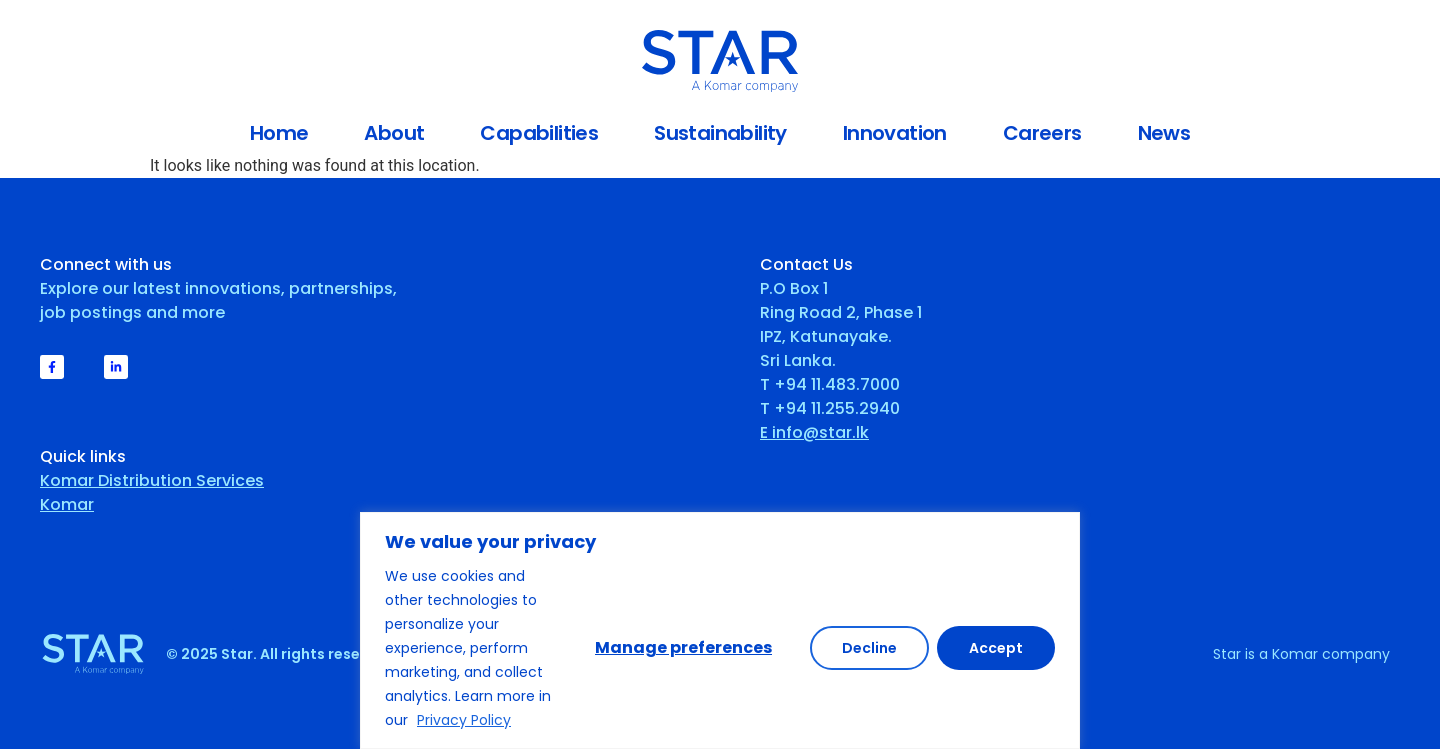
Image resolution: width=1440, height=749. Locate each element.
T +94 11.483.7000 (830, 384)
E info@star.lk (814, 432)
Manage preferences (683, 647)
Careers (1042, 133)
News (1164, 133)
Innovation (895, 133)
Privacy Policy (464, 720)
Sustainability (720, 133)
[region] (720, 630)
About (394, 133)
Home (279, 133)
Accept (996, 648)
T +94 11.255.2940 (830, 408)
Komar (67, 504)
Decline (869, 648)
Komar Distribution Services (152, 480)
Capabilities (539, 133)
